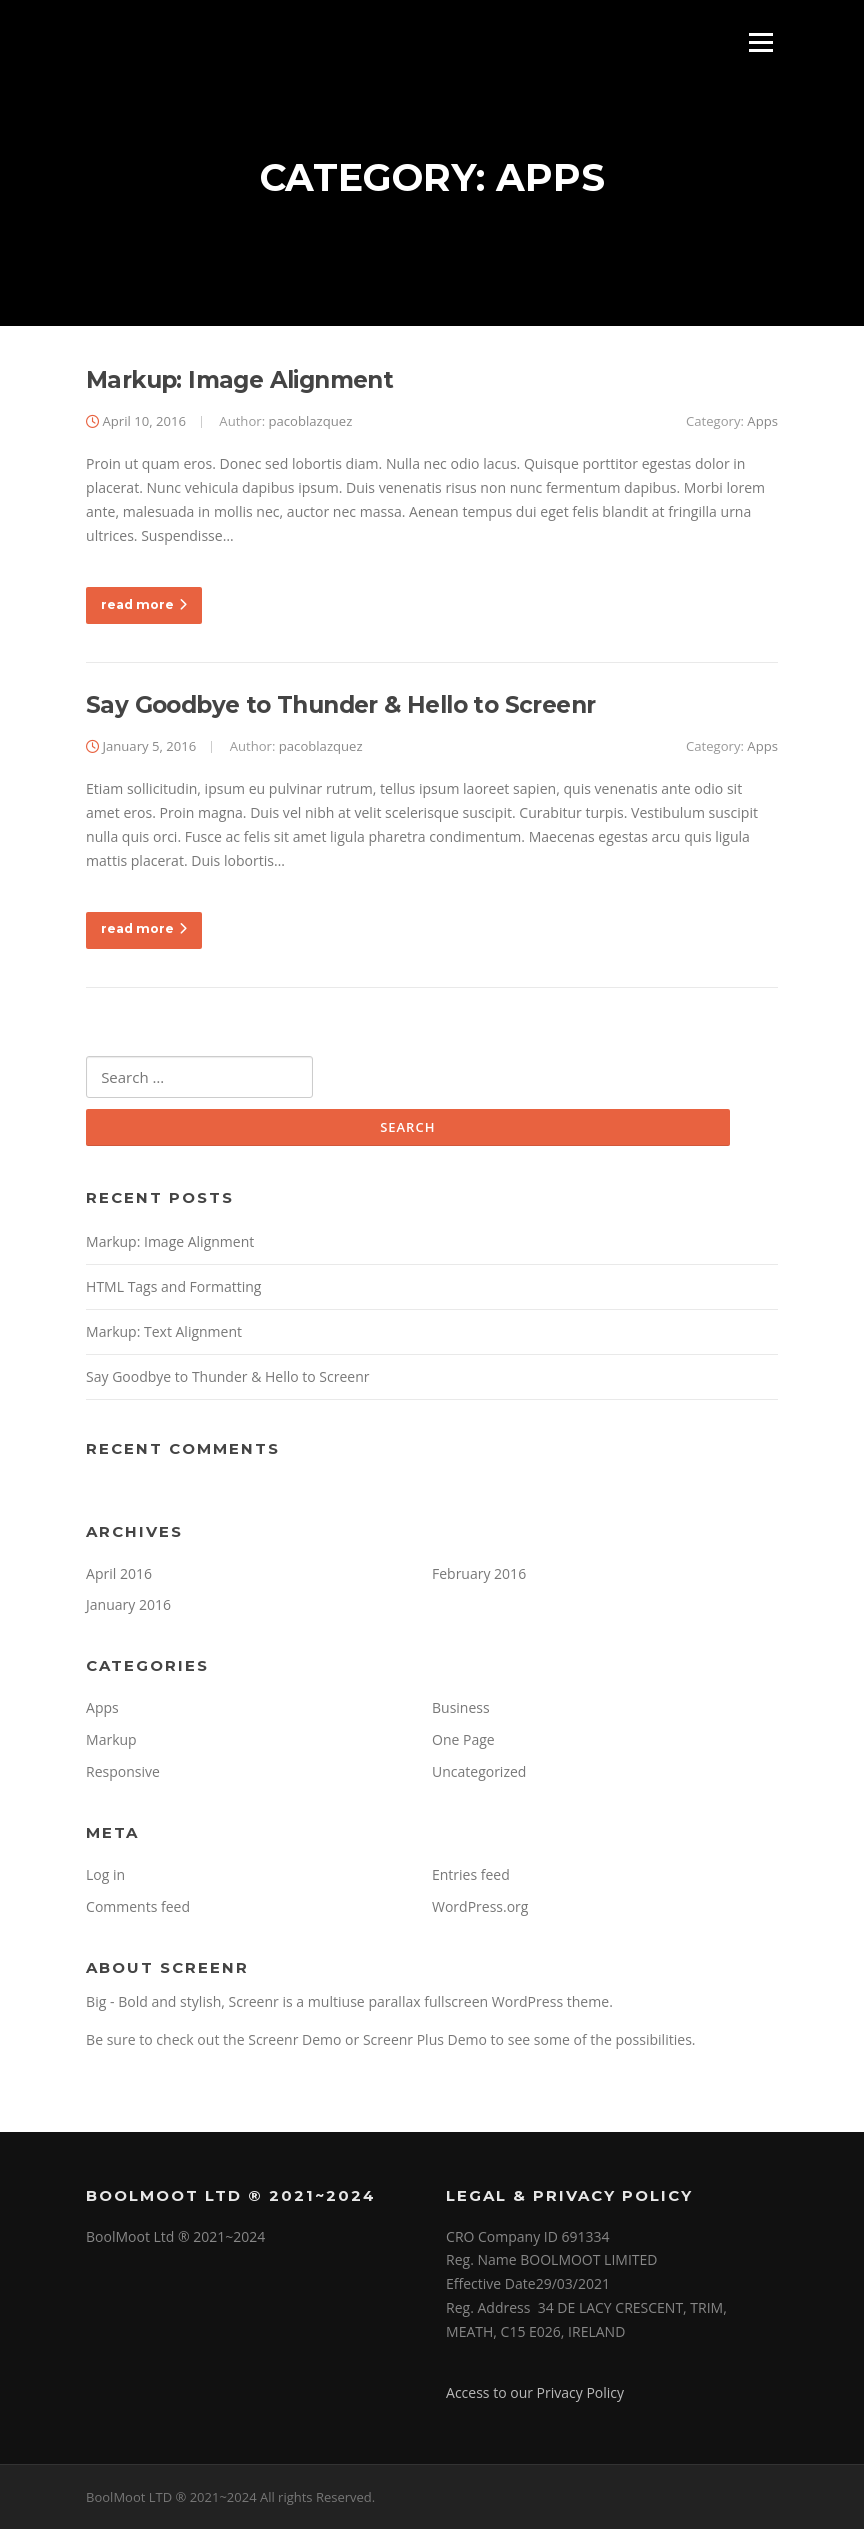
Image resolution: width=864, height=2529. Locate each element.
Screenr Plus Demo (425, 2039)
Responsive (123, 1771)
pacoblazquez (310, 421)
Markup (111, 1739)
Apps (762, 421)
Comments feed (138, 1906)
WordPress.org (480, 1906)
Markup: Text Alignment (164, 1331)
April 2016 (119, 1573)
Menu (760, 42)
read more (144, 604)
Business (461, 1707)
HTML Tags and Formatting (173, 1286)
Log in (105, 1874)
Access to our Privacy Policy (535, 2392)
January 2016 (128, 1604)
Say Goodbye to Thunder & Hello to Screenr (340, 705)
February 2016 (479, 1573)
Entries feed (471, 1874)
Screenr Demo (294, 2039)
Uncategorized (479, 1771)
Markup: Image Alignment (239, 380)
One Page (463, 1739)
